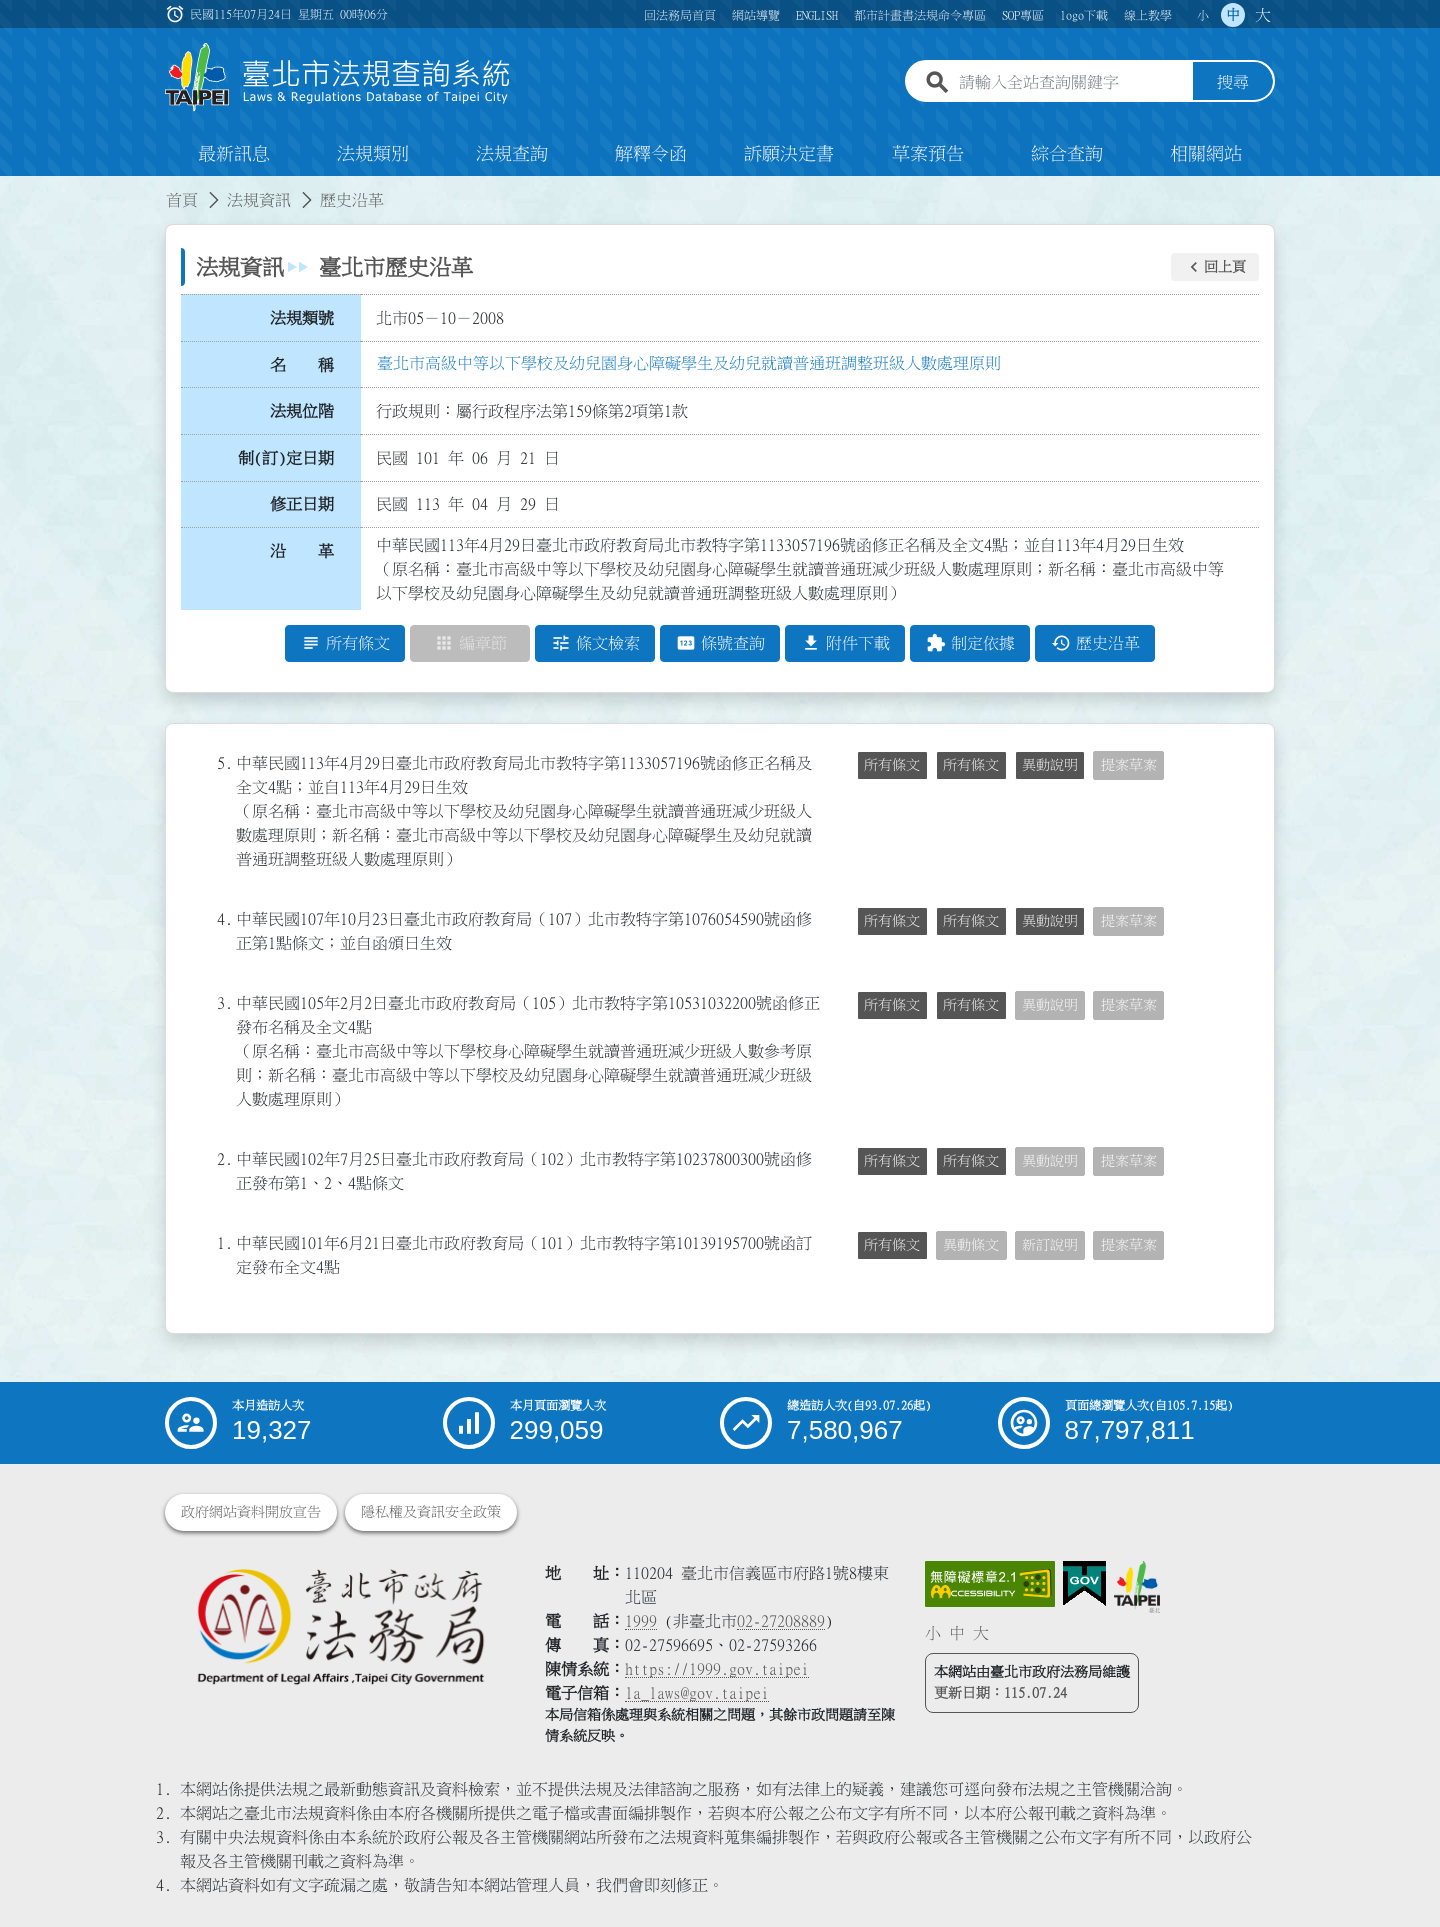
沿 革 (302, 551)
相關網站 (1206, 154)
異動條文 (971, 1245)
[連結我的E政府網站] (1084, 1584)
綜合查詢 (1067, 154)
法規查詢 (512, 154)
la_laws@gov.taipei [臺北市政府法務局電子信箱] (697, 1693)
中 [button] (1233, 15)
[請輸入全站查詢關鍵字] (1072, 83)
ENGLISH (817, 15)
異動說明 (1050, 765)
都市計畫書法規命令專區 (920, 15)
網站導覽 (756, 15)
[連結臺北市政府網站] (1137, 1587)
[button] (1215, 267)
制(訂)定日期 (286, 458)
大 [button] (1263, 15)
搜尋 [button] (1233, 83)
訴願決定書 (789, 154)
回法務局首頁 (680, 15)
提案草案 (1129, 765)
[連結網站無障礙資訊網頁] (990, 1584)
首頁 (182, 200)
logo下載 (1084, 15)
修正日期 (302, 505)
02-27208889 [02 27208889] (781, 1621)
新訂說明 (1050, 1245)
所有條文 (892, 765)
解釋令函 (651, 154)
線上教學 (1148, 15)
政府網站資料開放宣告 (251, 1512)
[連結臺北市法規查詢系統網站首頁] (338, 77)
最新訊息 (234, 154)
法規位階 (302, 411)
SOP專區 (1023, 15)
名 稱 (302, 365)
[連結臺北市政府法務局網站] (340, 1625)
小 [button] (1203, 15)
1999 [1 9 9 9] (641, 1621)
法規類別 (373, 154)
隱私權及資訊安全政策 (431, 1512)
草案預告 (928, 154)
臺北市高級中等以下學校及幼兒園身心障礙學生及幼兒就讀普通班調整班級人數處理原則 (689, 363)
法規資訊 (259, 200)
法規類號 (302, 318)
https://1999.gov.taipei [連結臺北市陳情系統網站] (717, 1669)
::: (12, 188)
